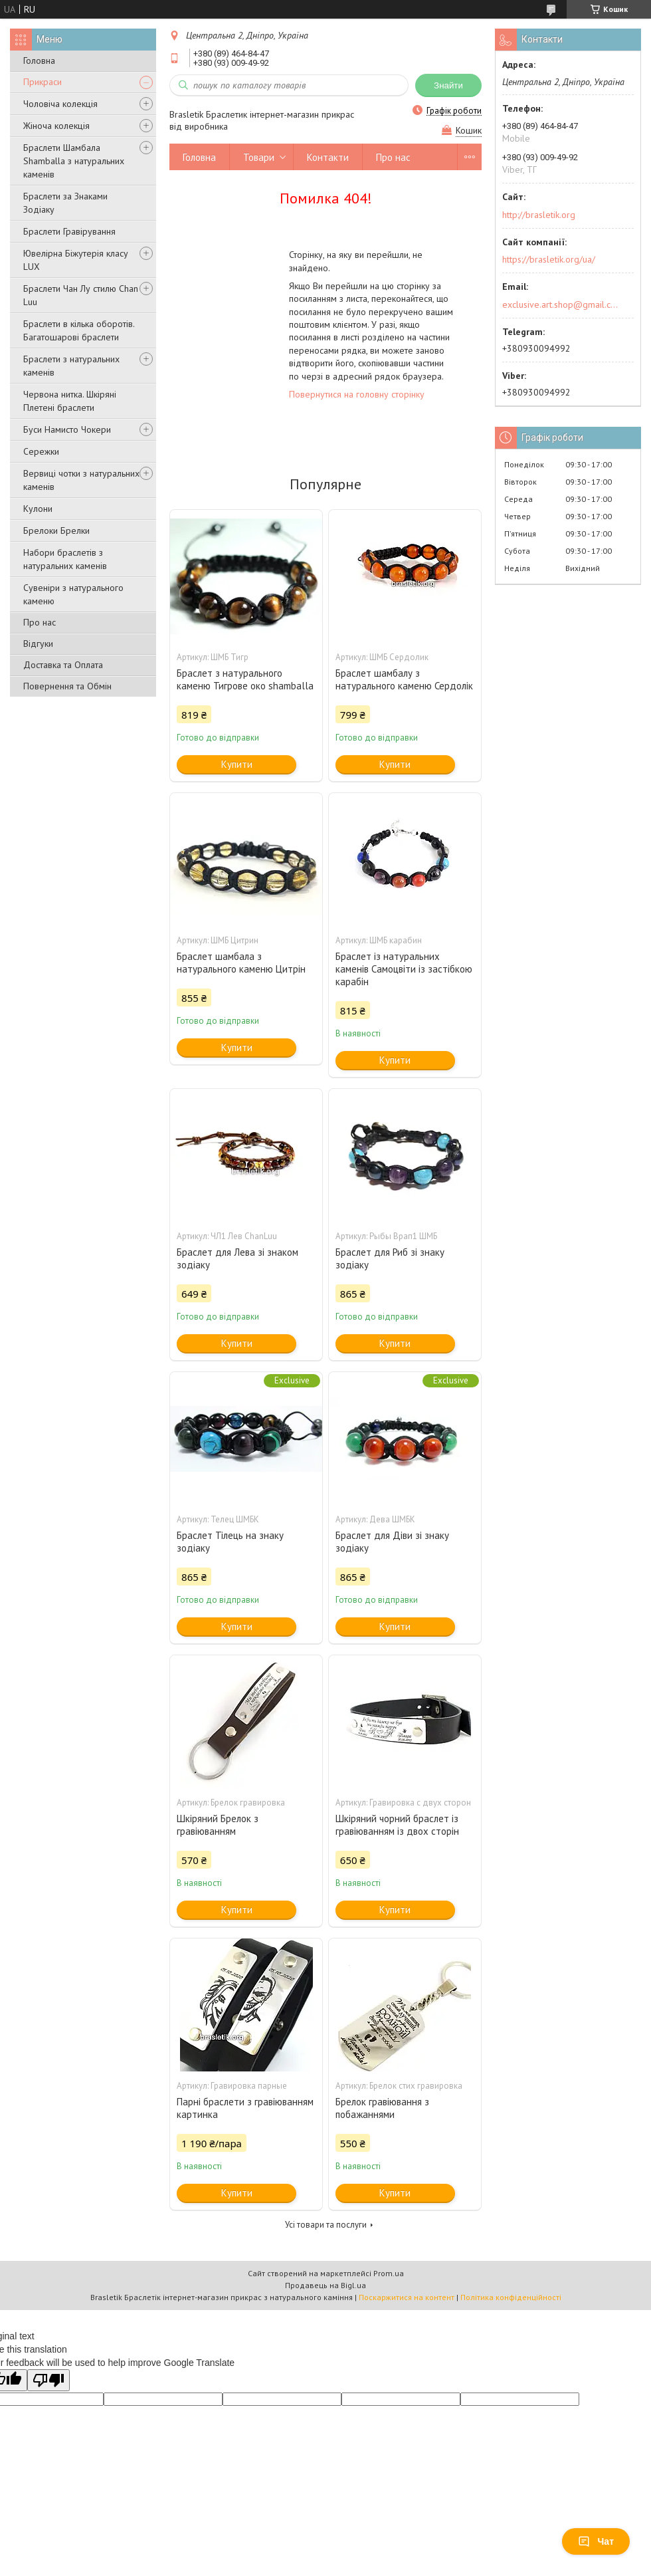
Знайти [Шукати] (448, 85)
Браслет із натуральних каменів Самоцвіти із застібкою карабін (403, 969)
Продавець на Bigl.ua (325, 2285)
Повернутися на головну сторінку (356, 394)
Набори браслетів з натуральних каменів (65, 559)
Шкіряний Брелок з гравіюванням (217, 1824)
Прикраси (42, 82)
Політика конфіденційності (510, 2297)
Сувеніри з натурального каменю (73, 594)
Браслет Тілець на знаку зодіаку (230, 1541)
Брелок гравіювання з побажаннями (382, 2108)
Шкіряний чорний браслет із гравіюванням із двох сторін (397, 1824)
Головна (39, 60)
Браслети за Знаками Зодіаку (65, 202)
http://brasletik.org (538, 215)
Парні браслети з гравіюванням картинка (245, 2108)
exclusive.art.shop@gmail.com (560, 304)
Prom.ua (388, 2273)
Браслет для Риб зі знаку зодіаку (389, 1258)
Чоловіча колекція (60, 104)
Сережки (41, 451)
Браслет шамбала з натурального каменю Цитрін (241, 962)
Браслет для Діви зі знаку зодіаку (392, 1541)
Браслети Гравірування (69, 231)
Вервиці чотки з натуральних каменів (81, 480)
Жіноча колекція (56, 126)
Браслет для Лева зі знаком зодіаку (237, 1258)
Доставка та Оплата (63, 665)
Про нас (39, 622)
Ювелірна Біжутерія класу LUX (75, 260)
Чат (596, 2541)
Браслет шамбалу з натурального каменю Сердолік (404, 679)
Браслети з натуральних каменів (71, 365)
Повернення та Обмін (67, 686)
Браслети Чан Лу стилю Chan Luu (80, 295)
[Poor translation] (48, 2380)
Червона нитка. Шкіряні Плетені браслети (69, 400)
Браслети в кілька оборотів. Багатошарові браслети (78, 330)
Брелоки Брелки (56, 530)
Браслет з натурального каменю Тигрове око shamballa (245, 679)
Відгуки (38, 643)
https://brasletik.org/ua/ (548, 259)
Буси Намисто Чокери (67, 429)
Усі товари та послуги (326, 2224)
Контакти (328, 157)
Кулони (37, 509)
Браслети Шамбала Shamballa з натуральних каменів (73, 161)
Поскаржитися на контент (406, 2297)
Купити (236, 764)
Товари (258, 157)
